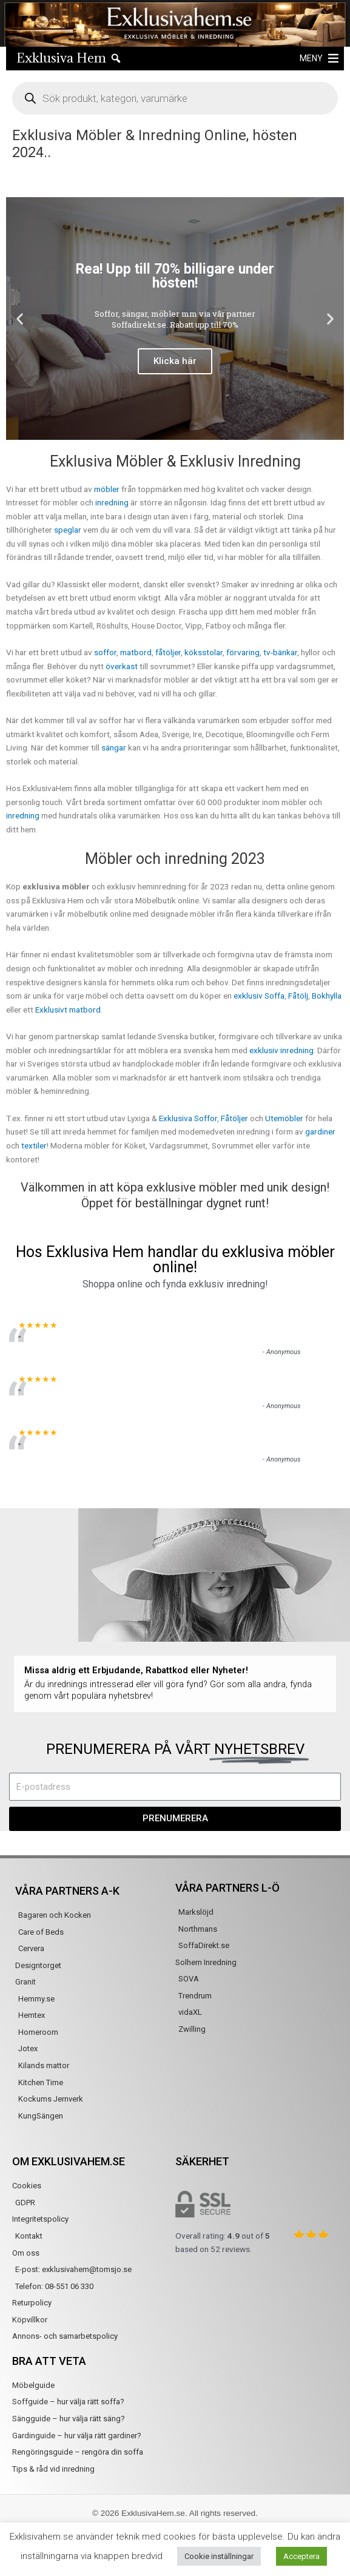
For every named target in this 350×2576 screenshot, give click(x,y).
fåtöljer (168, 652)
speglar (67, 529)
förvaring (243, 652)
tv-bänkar (280, 652)
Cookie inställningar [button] (219, 2556)
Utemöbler (285, 1118)
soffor (105, 652)
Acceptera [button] (301, 2556)
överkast (122, 666)
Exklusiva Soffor (188, 1118)
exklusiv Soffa (259, 995)
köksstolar (203, 652)
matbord (136, 652)
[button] (311, 58)
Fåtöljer (234, 1118)
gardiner (320, 1131)
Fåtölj (298, 995)
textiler (34, 1145)
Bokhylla (327, 995)
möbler (106, 489)
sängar (113, 747)
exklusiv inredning (281, 1050)
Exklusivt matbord (68, 1009)
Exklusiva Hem (61, 58)
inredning (112, 502)
